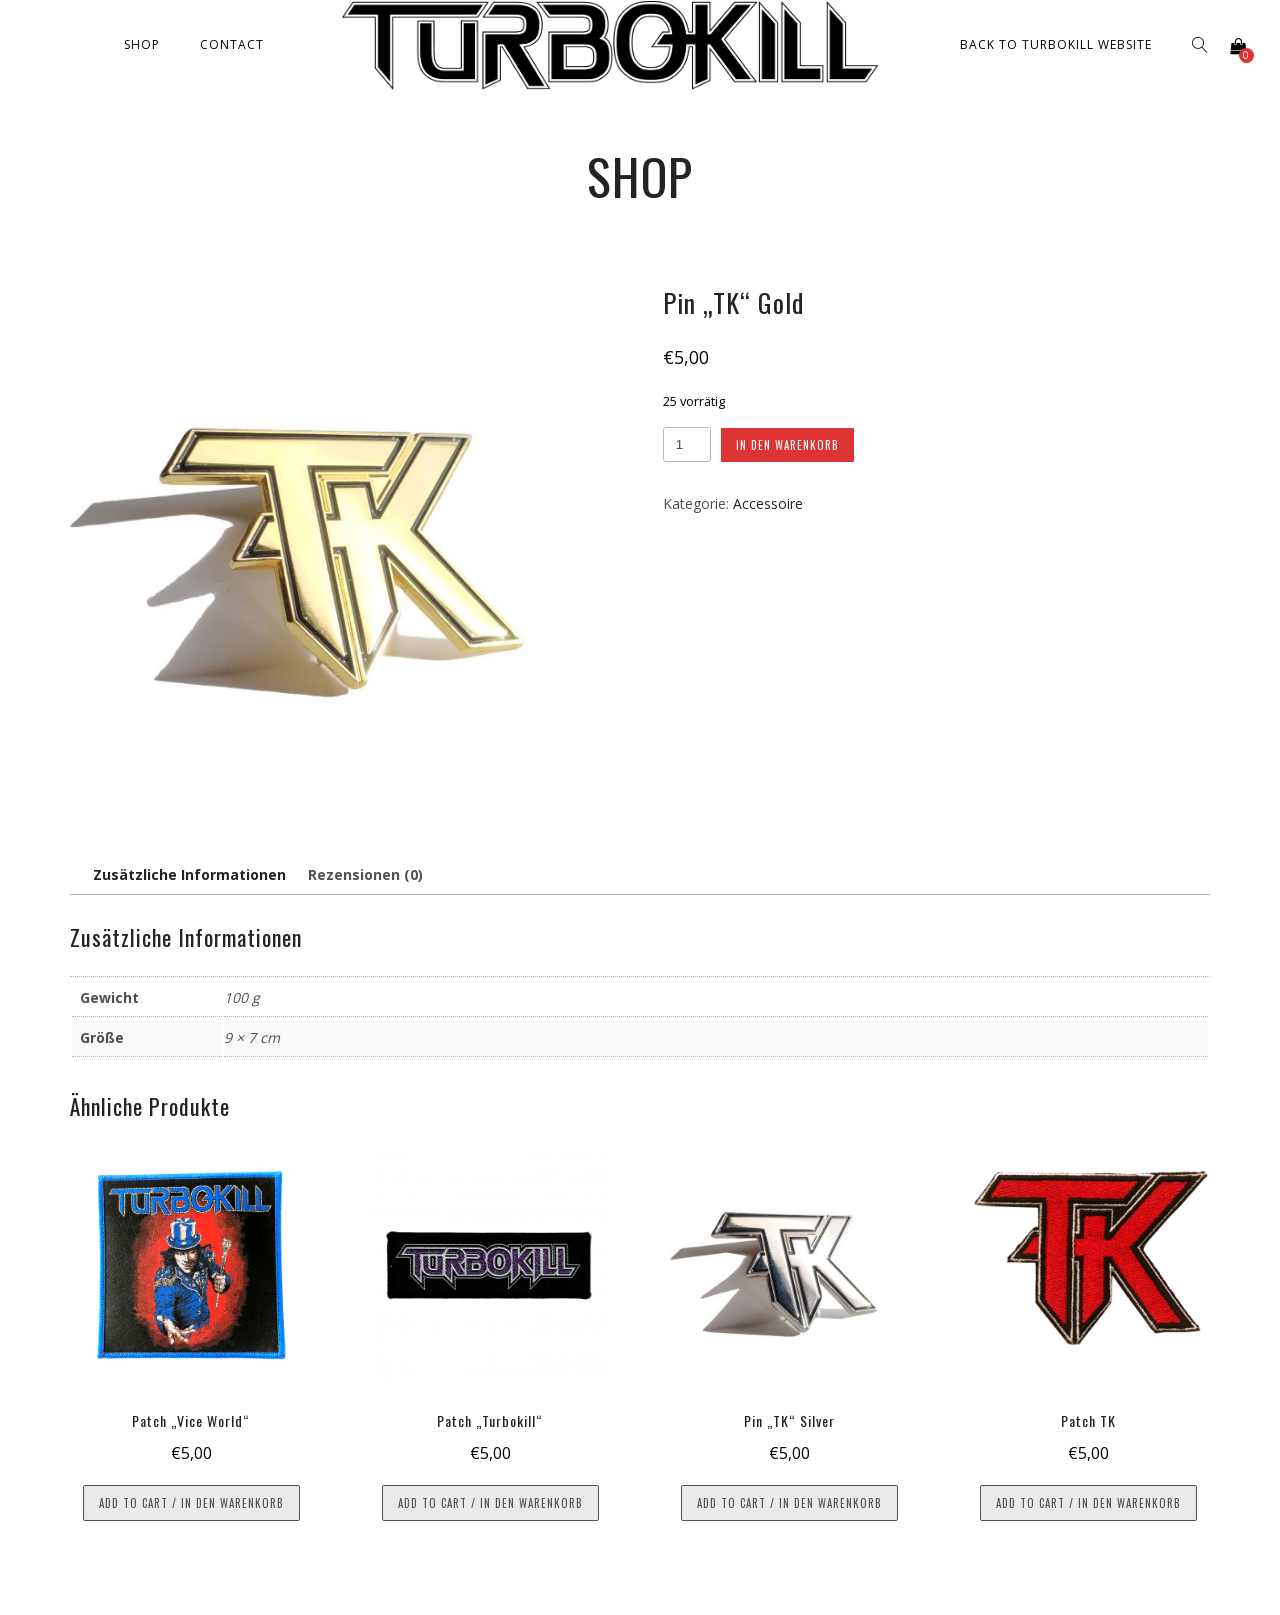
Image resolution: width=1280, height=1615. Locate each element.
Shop (142, 44)
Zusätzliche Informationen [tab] (189, 874)
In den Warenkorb (787, 445)
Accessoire (768, 503)
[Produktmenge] (687, 444)
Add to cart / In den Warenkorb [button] (191, 1503)
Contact (232, 44)
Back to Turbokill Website (1056, 44)
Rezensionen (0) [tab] (365, 874)
